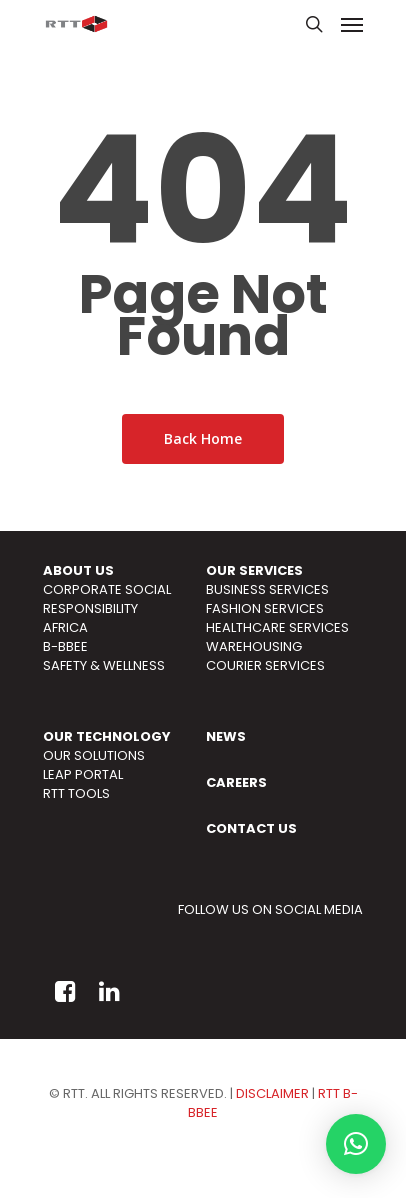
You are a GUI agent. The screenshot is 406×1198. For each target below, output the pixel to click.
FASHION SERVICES (265, 608)
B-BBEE (65, 646)
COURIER (234, 665)
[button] (356, 1144)
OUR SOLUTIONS (94, 755)
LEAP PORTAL (83, 774)
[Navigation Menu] (352, 24)
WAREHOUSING (254, 646)
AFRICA (65, 627)
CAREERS (236, 782)
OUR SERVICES (254, 570)
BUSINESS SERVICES (267, 589)
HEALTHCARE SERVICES (277, 627)
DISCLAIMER (272, 1093)
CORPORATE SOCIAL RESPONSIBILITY (107, 599)
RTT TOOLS (76, 793)
